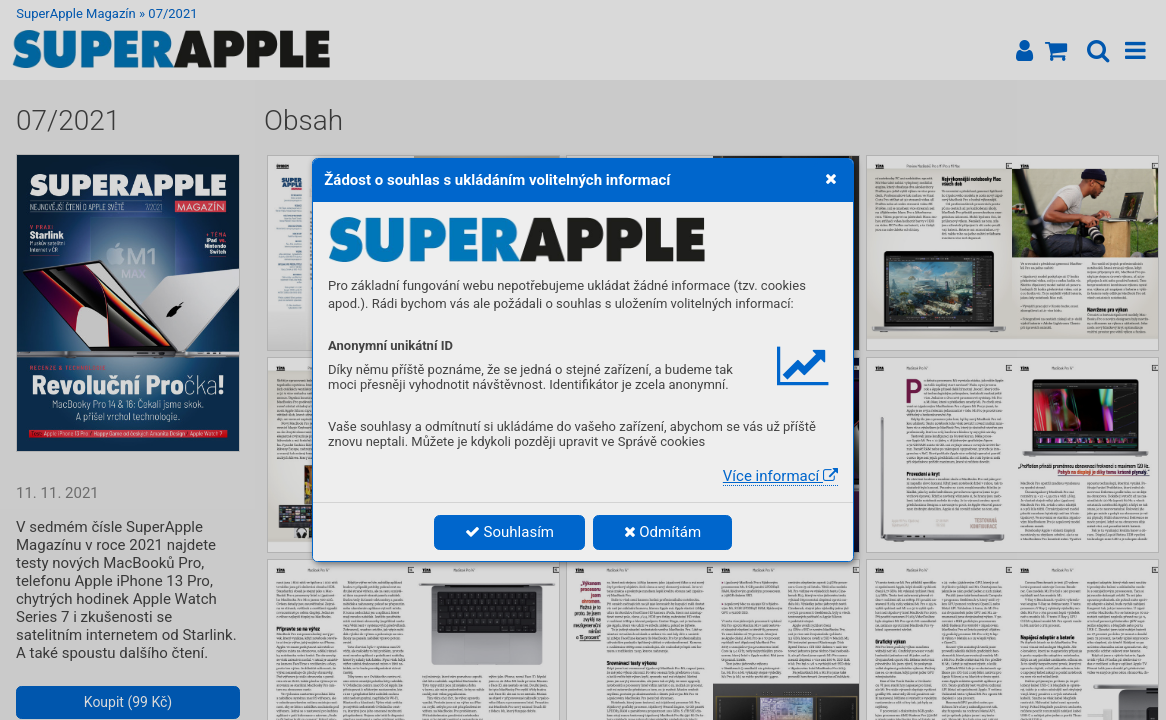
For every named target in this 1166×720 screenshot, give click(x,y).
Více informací (780, 476)
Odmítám (663, 532)
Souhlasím (509, 532)
